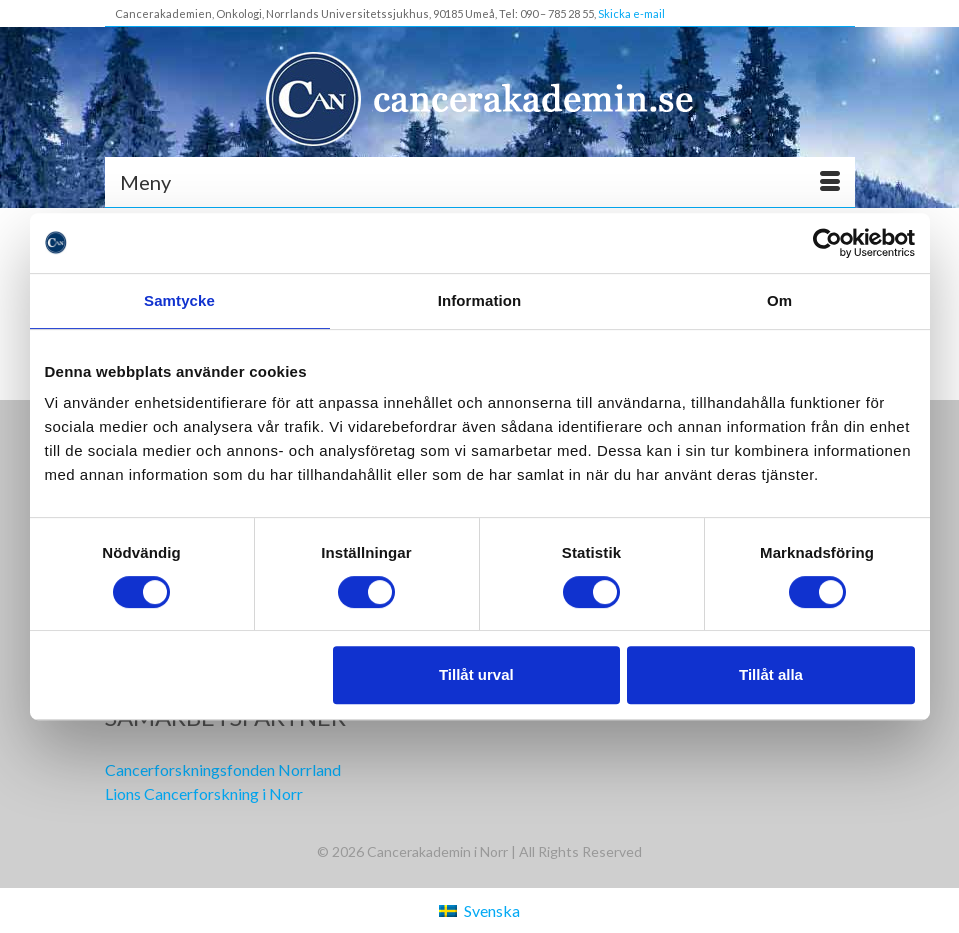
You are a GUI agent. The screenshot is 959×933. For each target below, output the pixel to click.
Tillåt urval (476, 674)
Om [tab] (779, 300)
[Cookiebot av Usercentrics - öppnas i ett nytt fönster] (827, 243)
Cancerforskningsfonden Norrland (223, 769)
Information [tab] (480, 300)
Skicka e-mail (631, 13)
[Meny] (480, 182)
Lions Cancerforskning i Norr (204, 793)
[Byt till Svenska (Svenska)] (479, 910)
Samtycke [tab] (179, 300)
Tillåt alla (771, 674)
